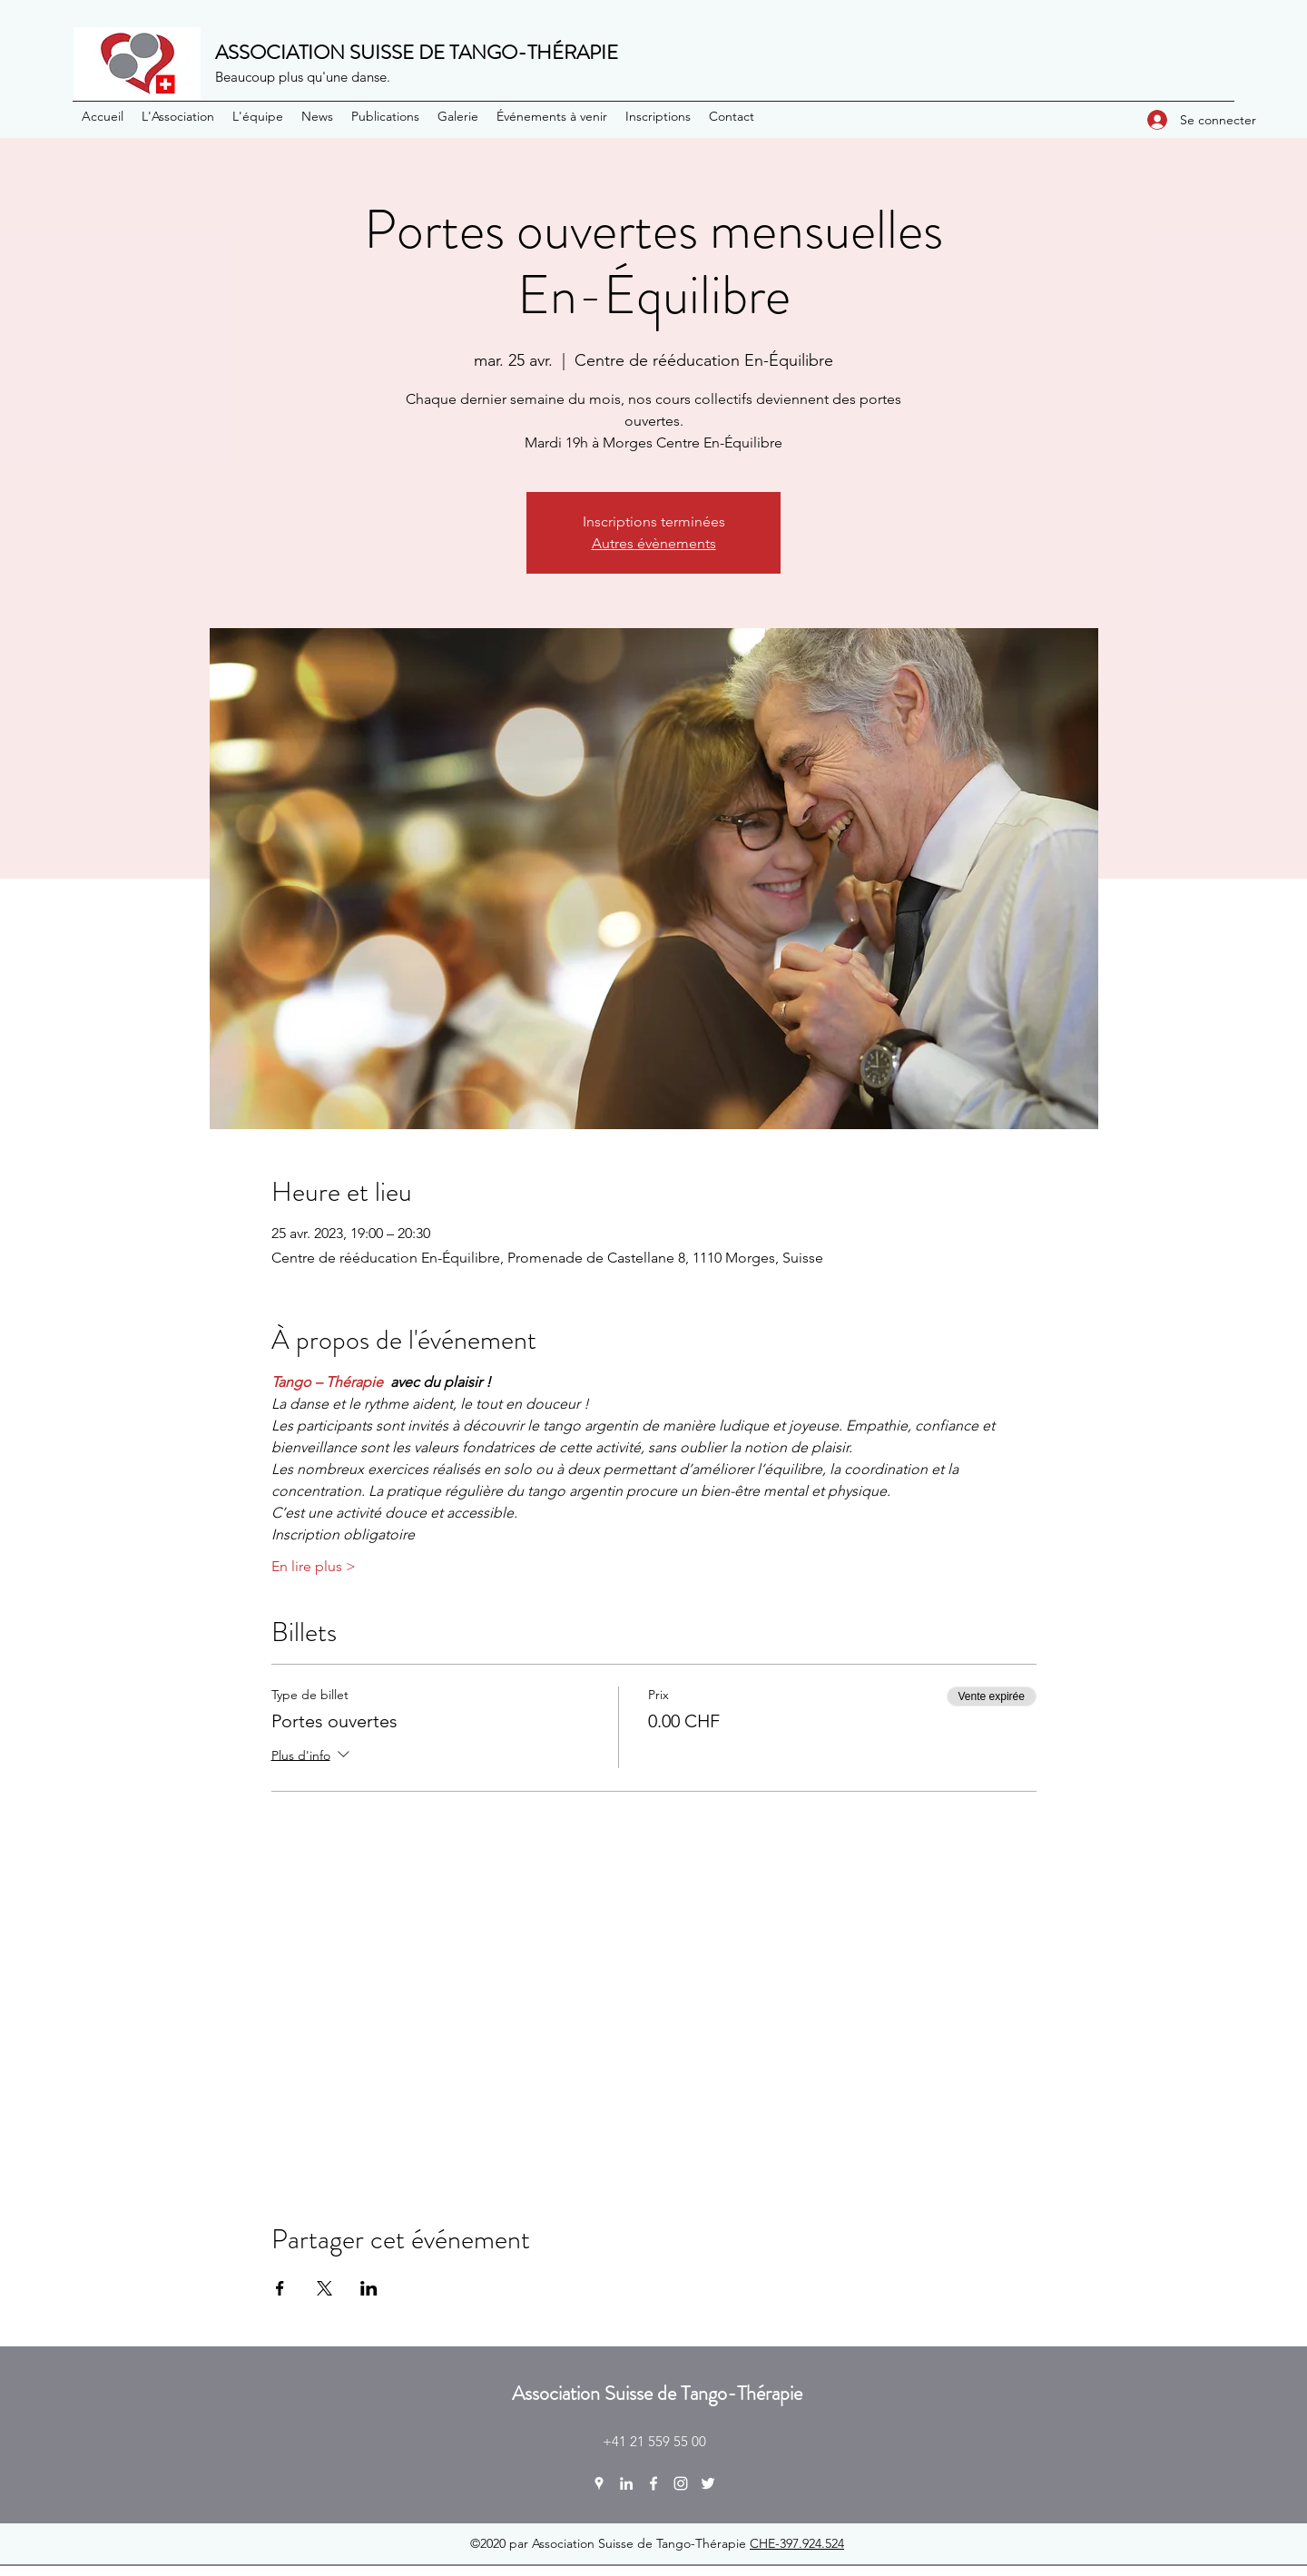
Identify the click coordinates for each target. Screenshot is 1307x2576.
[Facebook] (653, 2483)
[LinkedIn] (626, 2483)
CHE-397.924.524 (797, 2543)
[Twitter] (708, 2483)
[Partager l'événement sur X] (324, 2288)
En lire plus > (313, 1566)
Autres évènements (654, 543)
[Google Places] (599, 2483)
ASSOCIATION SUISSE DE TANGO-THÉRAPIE (416, 52)
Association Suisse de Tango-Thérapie (657, 2393)
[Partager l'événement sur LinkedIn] (369, 2288)
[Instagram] (681, 2483)
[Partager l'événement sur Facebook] (280, 2288)
